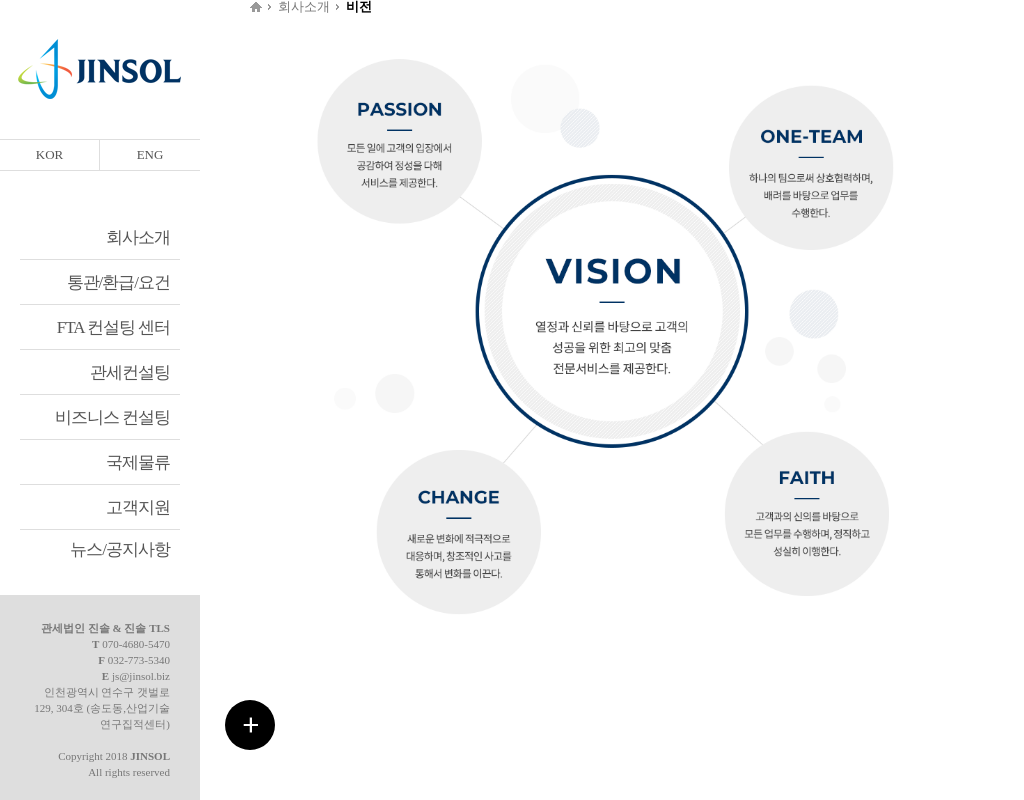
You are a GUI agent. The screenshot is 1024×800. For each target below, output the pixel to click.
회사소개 (138, 237)
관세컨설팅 (130, 372)
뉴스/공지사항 (120, 549)
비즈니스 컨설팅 (112, 417)
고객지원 (138, 507)
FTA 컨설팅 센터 (113, 327)
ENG (150, 154)
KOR (49, 154)
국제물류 (138, 462)
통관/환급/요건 (118, 282)
